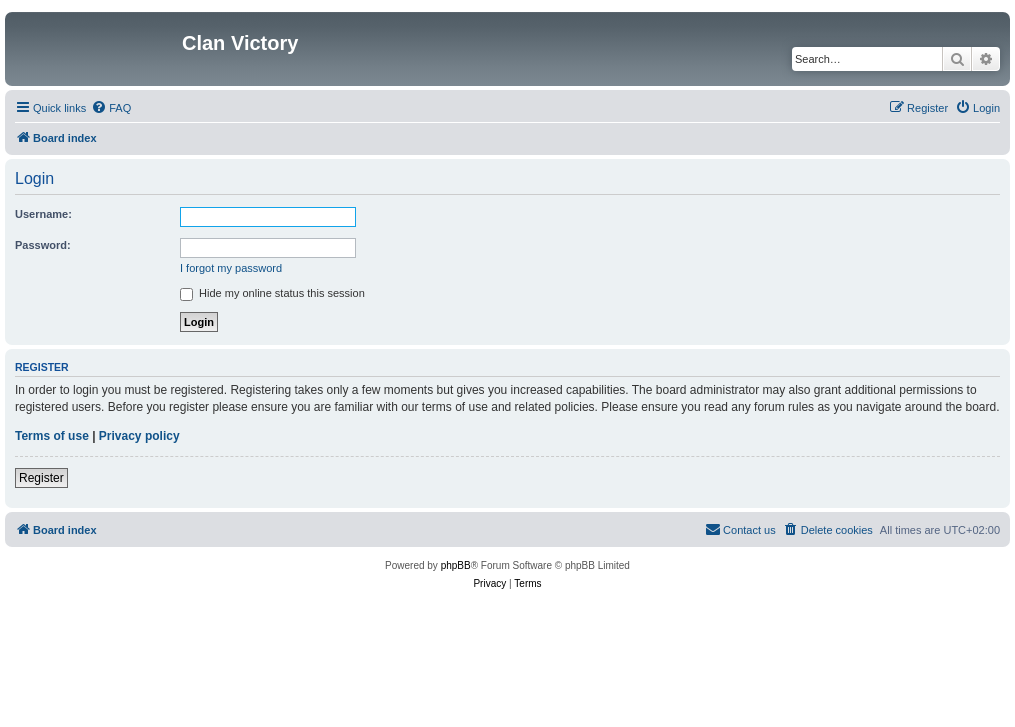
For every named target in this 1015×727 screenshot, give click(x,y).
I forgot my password (231, 268)
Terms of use (52, 436)
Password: (43, 245)
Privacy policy (139, 436)
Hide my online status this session (272, 293)
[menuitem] (111, 108)
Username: (43, 214)
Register (41, 478)
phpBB (456, 565)
